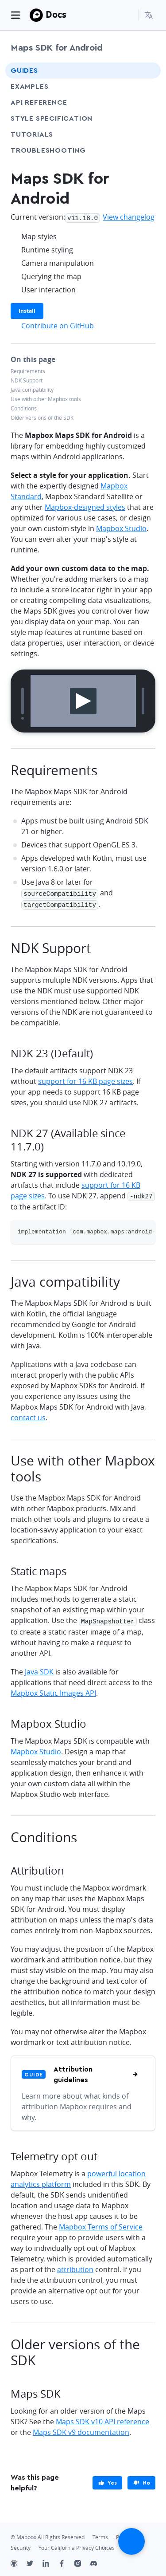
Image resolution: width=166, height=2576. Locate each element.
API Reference (39, 102)
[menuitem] (149, 15)
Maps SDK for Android (57, 47)
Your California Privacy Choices (77, 2544)
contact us (28, 1415)
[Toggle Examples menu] (146, 87)
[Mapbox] (36, 15)
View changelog (128, 217)
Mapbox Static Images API (53, 1689)
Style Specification (68, 118)
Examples (29, 86)
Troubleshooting (65, 150)
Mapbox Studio (121, 527)
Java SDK (39, 1668)
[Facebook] (66, 2560)
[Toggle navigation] (15, 15)
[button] (149, 15)
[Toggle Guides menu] (146, 71)
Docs (56, 14)
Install (27, 310)
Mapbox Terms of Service (101, 2223)
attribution (75, 2266)
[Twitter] (34, 2560)
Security (21, 2544)
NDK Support (26, 379)
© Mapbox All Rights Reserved (48, 2533)
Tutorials (48, 134)
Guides (24, 70)
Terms (100, 2533)
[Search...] (128, 15)
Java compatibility (32, 389)
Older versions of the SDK (42, 417)
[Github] (19, 2560)
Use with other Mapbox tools (46, 398)
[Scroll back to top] (131, 2541)
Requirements (28, 370)
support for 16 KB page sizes (85, 1079)
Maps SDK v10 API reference (102, 2418)
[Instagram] (82, 2560)
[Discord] (98, 2560)
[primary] (107, 2479)
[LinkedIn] (50, 2560)
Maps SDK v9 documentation (81, 2429)
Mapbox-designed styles (85, 506)
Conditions (24, 407)
